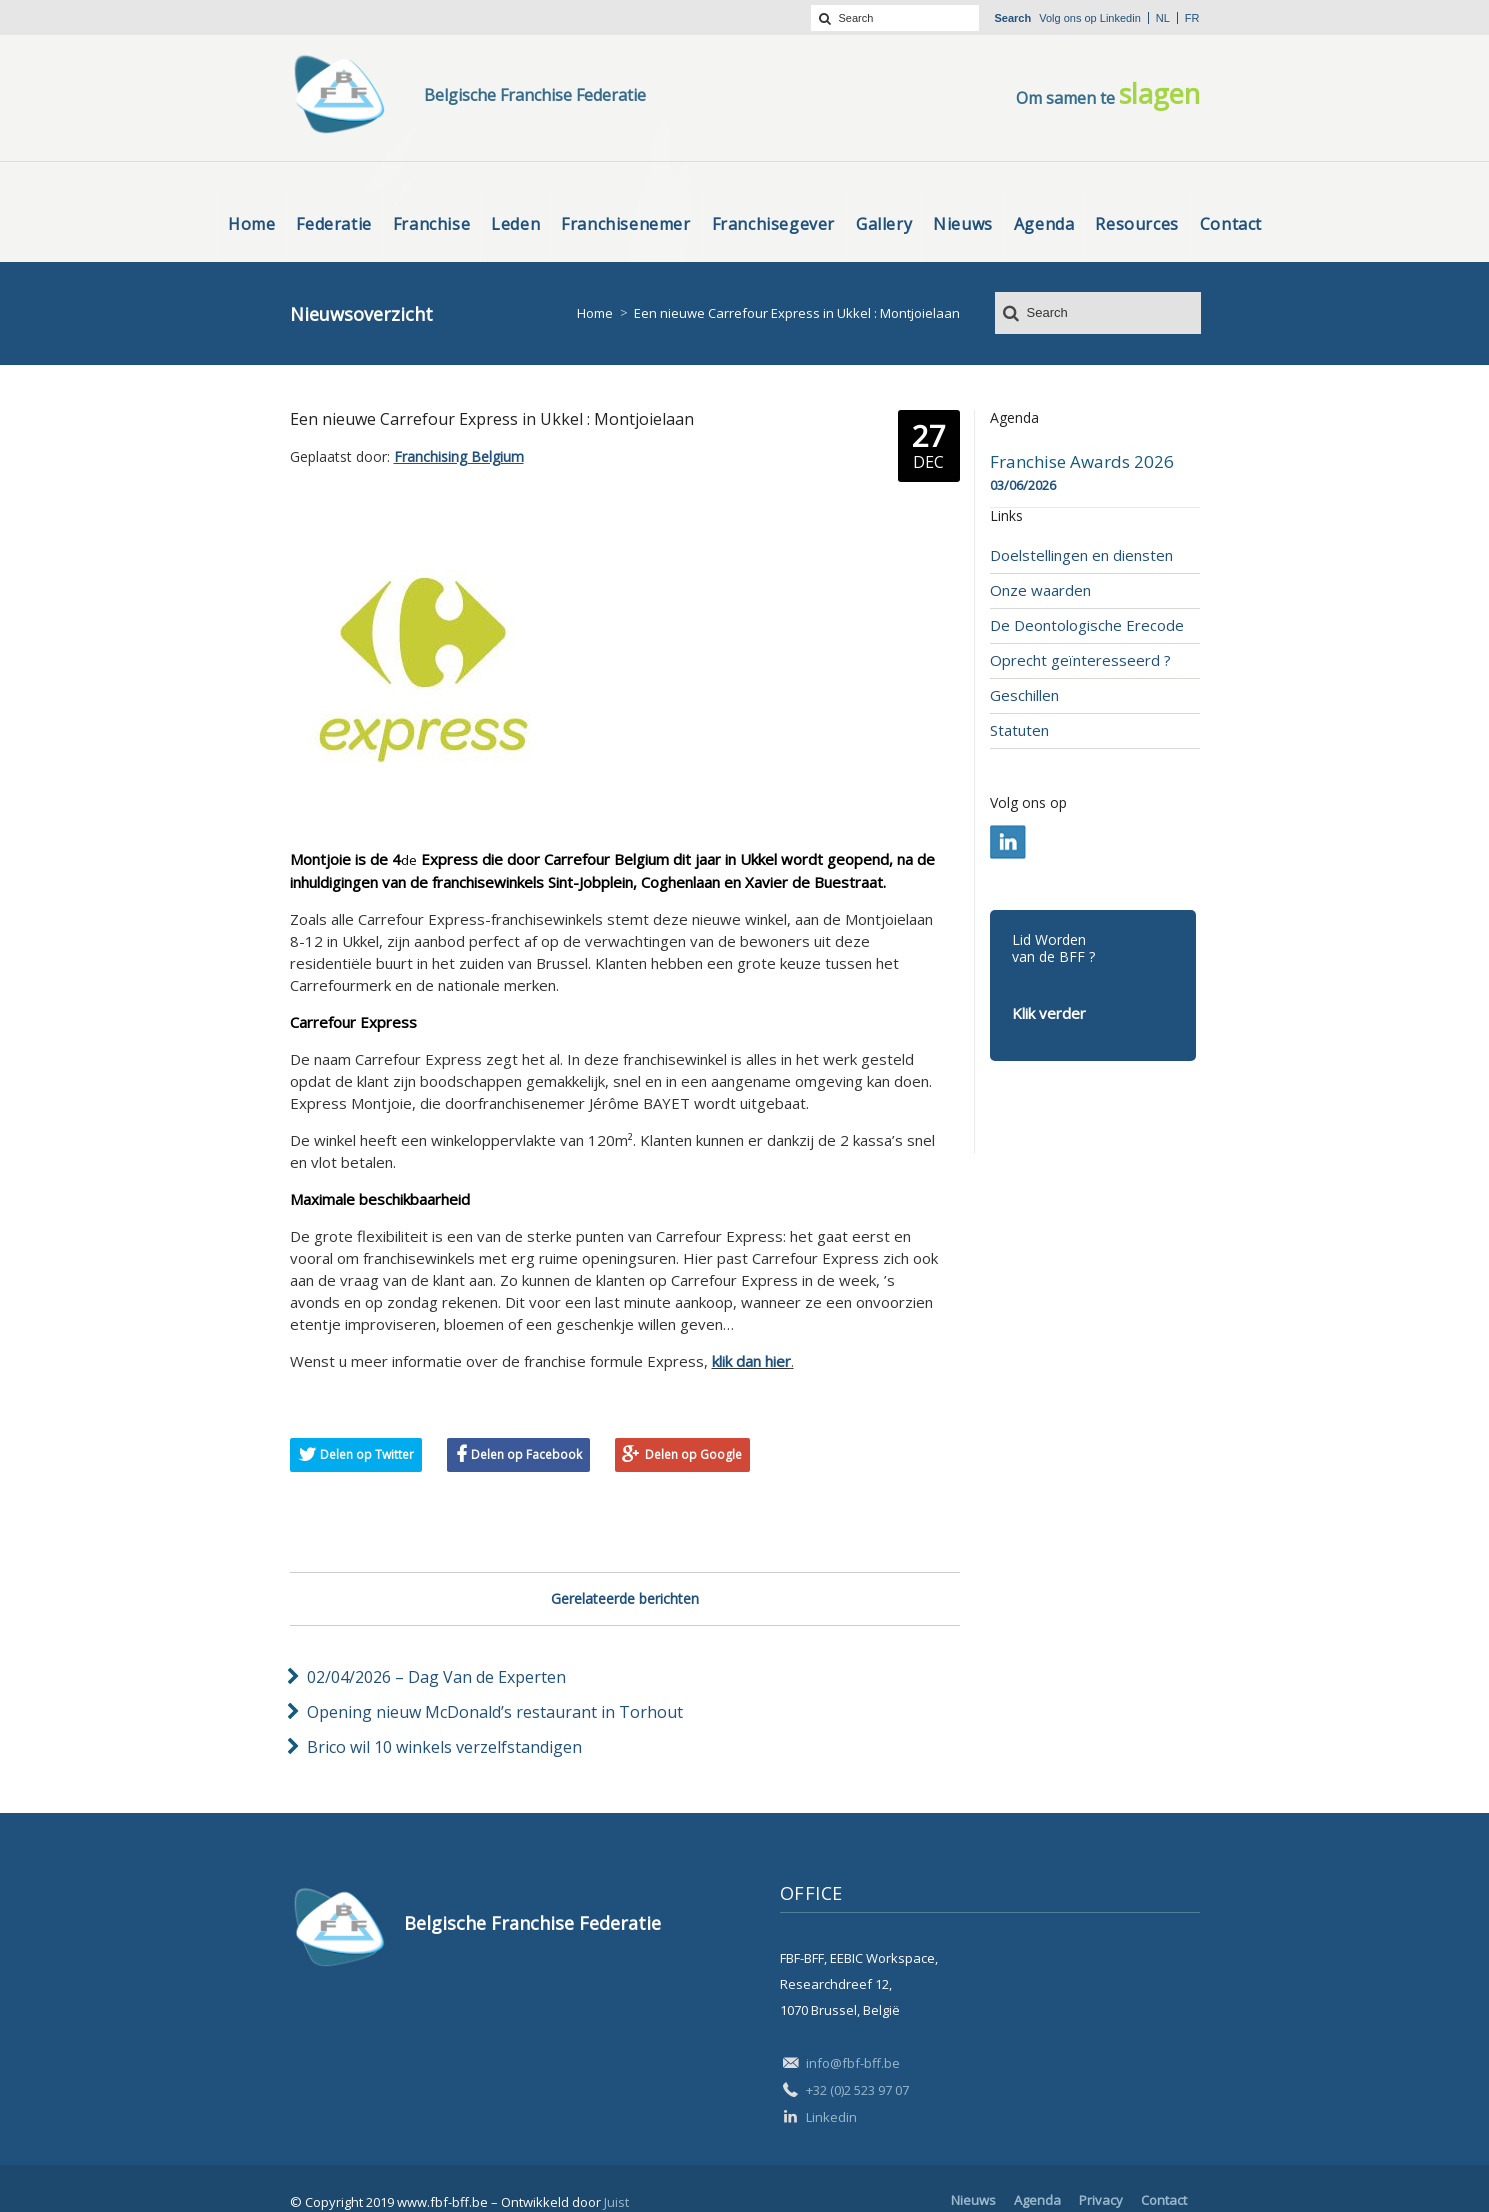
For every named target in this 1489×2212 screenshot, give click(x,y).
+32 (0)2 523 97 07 (857, 2090)
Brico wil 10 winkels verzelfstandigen (444, 1747)
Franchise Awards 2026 (1082, 462)
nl (1163, 18)
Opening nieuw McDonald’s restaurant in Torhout (495, 1712)
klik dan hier (751, 1361)
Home (595, 313)
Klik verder (1049, 1013)
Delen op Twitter (367, 1454)
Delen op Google (693, 1454)
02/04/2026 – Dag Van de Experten (436, 1677)
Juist (616, 2202)
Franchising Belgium (459, 456)
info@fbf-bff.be (853, 2063)
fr (1192, 18)
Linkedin (1120, 18)
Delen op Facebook (526, 1454)
